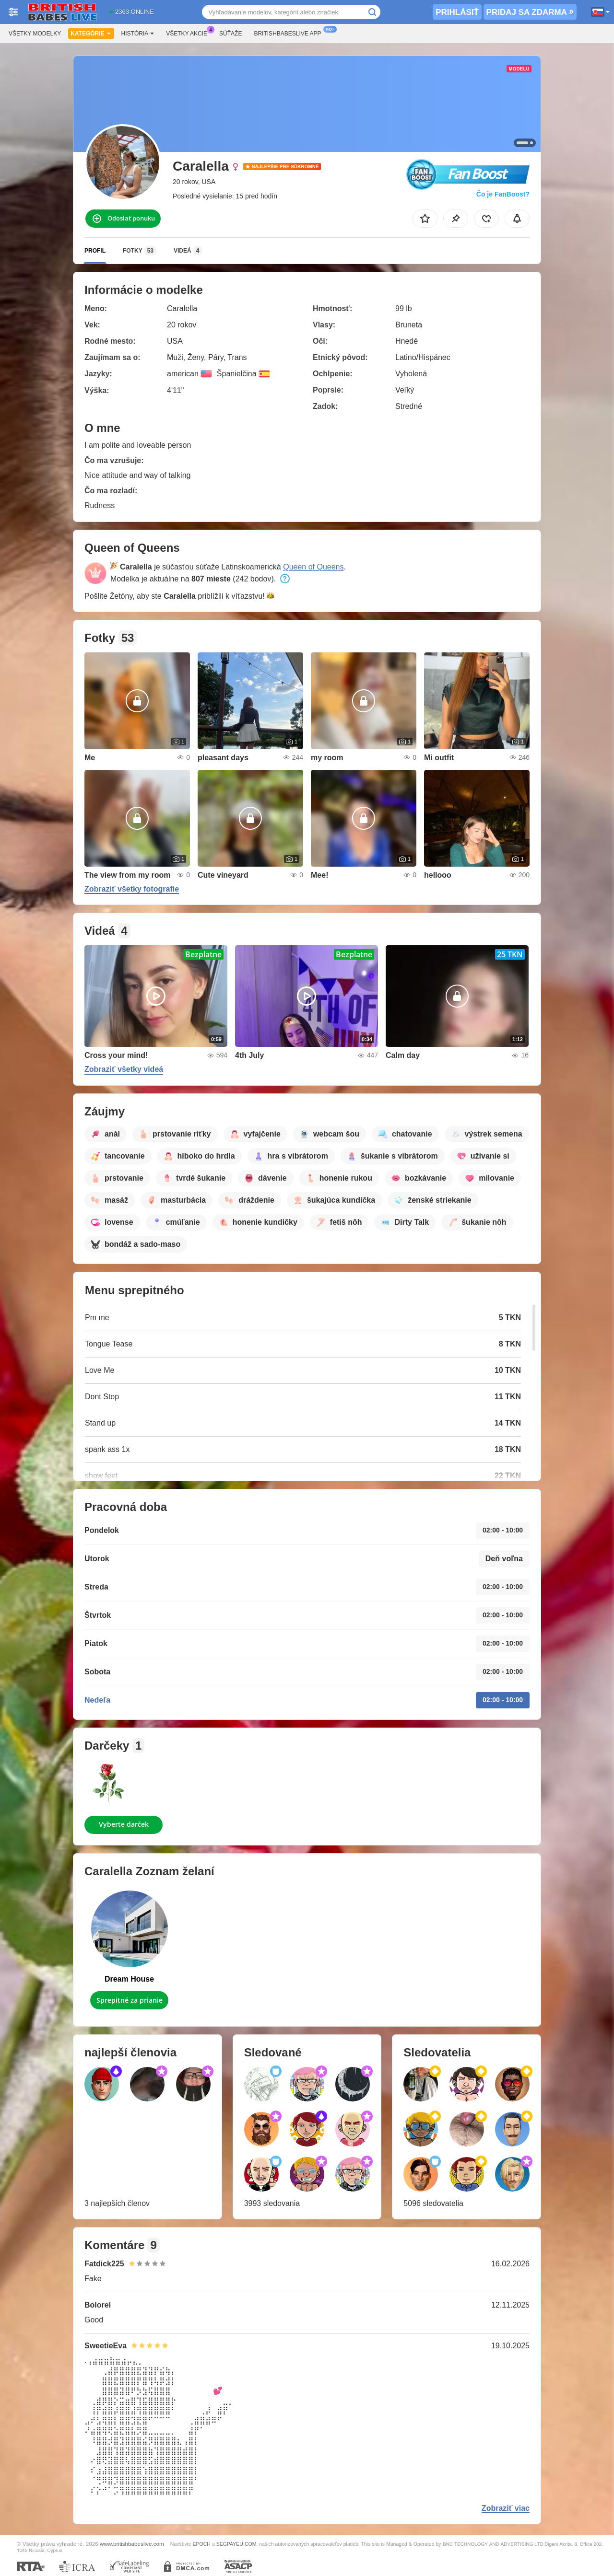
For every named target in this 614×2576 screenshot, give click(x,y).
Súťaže (230, 33)
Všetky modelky (35, 33)
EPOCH (202, 2544)
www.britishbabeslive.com (132, 2544)
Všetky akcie (189, 32)
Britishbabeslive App (290, 32)
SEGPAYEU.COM (236, 2544)
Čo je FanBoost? (503, 194)
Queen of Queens (313, 567)
